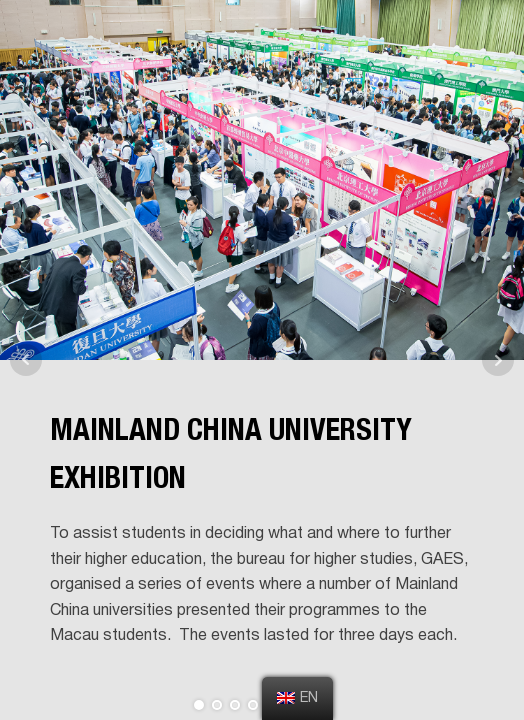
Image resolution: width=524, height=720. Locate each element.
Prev (26, 360)
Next (498, 360)
